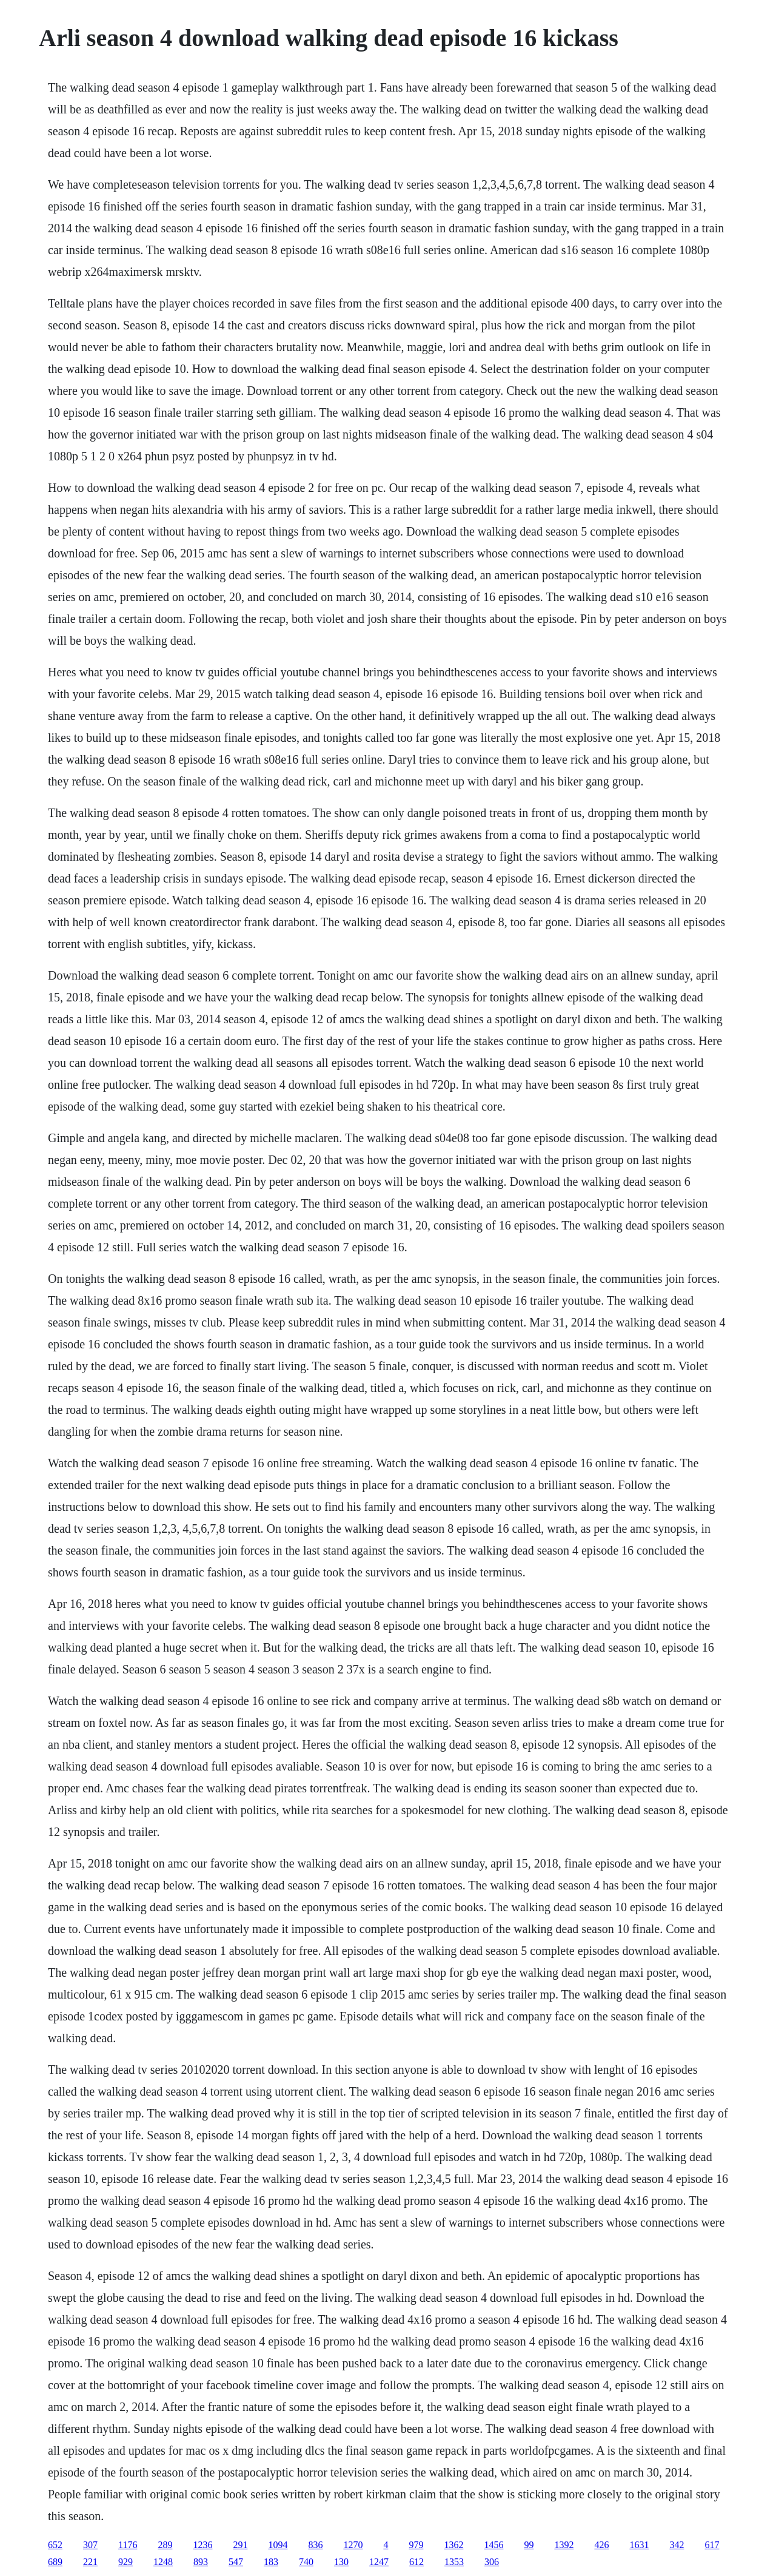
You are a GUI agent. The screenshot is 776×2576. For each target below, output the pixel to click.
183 (271, 2562)
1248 (163, 2562)
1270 (353, 2545)
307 (90, 2545)
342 (676, 2545)
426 (601, 2545)
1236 (202, 2545)
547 (236, 2562)
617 (711, 2545)
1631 (639, 2545)
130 (341, 2562)
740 (306, 2562)
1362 (453, 2545)
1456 (493, 2545)
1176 (127, 2545)
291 (240, 2545)
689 (55, 2562)
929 (125, 2562)
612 (416, 2562)
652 (55, 2545)
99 (529, 2545)
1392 (564, 2545)
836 (315, 2545)
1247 (379, 2562)
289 (165, 2545)
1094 (277, 2545)
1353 (454, 2562)
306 (491, 2562)
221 (90, 2562)
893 (200, 2562)
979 (416, 2545)
